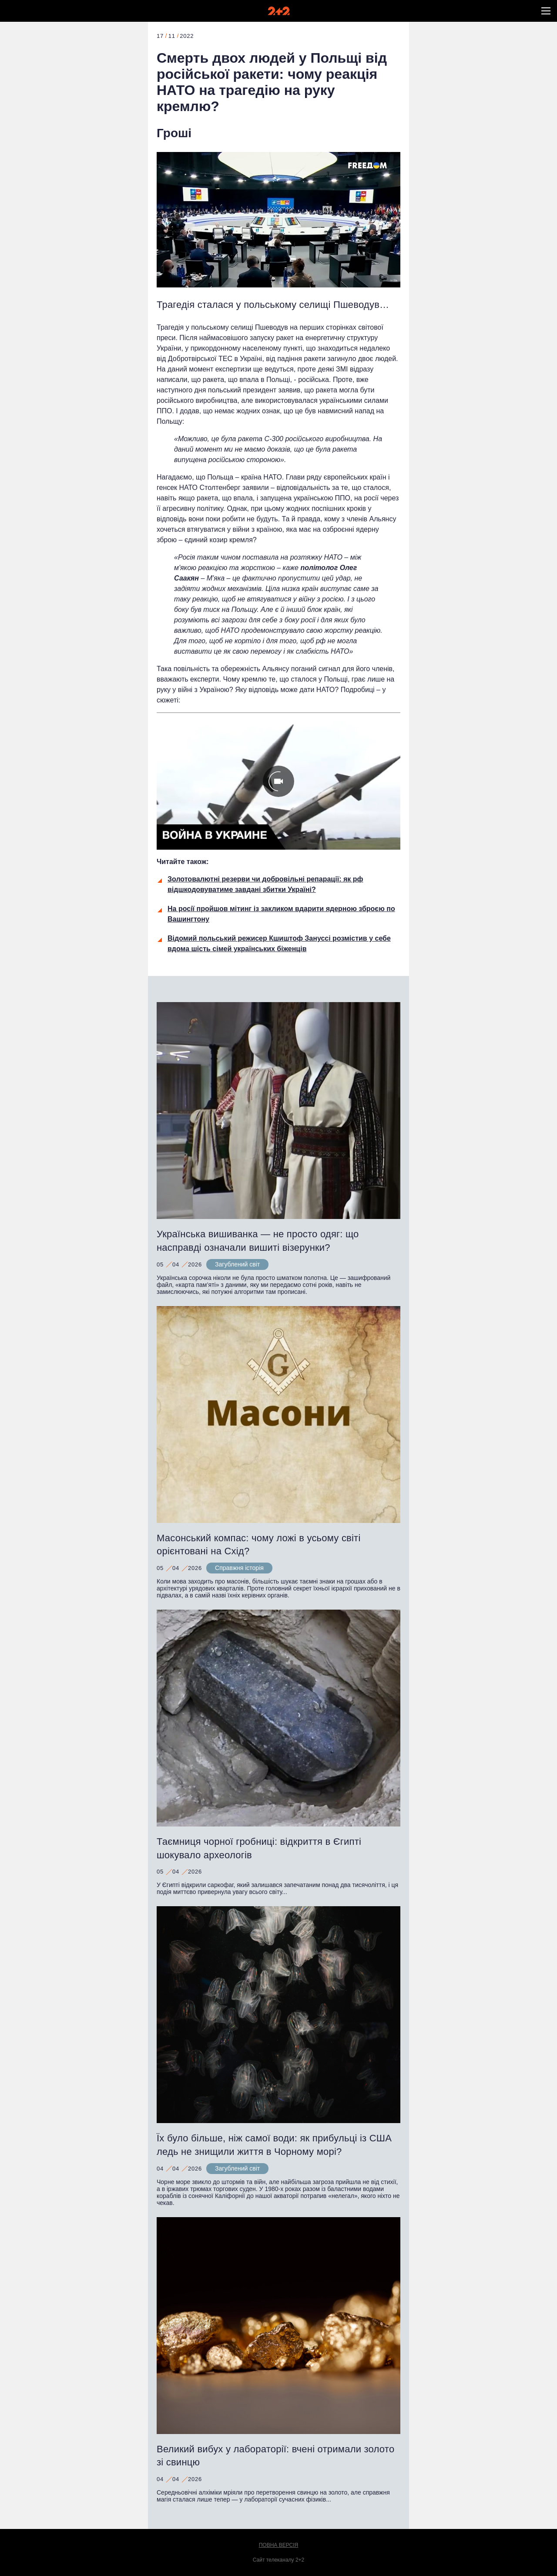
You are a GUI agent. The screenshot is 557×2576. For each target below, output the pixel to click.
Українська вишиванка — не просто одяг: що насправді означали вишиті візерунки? (258, 1241)
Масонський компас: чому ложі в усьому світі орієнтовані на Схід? (259, 1545)
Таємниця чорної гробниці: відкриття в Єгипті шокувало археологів (259, 1848)
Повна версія (279, 2545)
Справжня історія (239, 1567)
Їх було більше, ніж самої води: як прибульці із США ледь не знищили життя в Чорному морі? (274, 2145)
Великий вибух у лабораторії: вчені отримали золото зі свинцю (275, 2456)
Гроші (174, 133)
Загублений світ (237, 1264)
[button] (545, 10)
